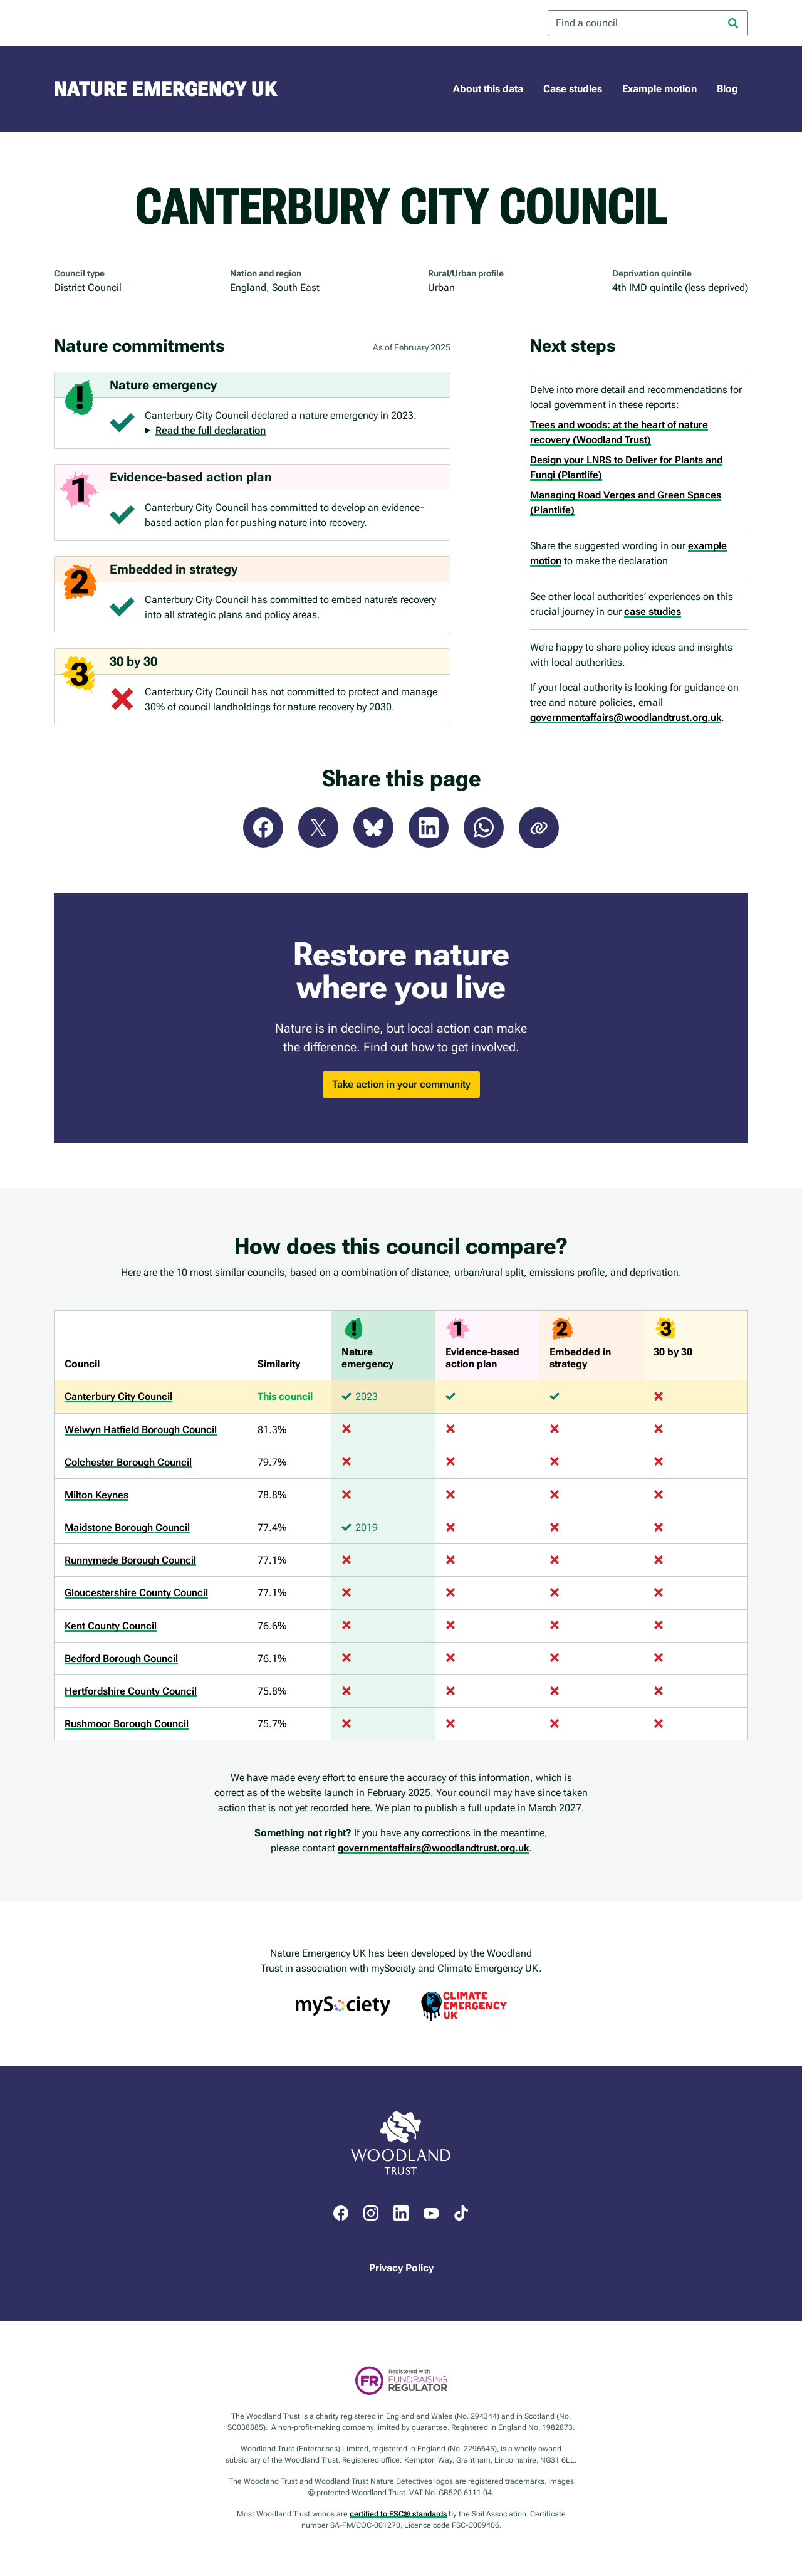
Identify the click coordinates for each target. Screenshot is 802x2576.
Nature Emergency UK (165, 89)
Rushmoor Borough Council (127, 1724)
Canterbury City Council (118, 1396)
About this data (488, 89)
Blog (727, 89)
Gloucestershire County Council (136, 1593)
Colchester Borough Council (128, 1462)
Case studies (572, 89)
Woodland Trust (104, 23)
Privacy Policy (401, 2268)
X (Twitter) (318, 827)
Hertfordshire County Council (131, 1691)
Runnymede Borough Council (130, 1560)
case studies (652, 612)
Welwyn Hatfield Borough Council (141, 1430)
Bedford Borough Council (121, 1658)
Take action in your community (401, 1084)
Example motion (659, 89)
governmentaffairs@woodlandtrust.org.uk (625, 717)
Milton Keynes (96, 1495)
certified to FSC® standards (398, 2514)
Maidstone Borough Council (127, 1527)
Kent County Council (111, 1626)
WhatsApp (484, 827)
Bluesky (373, 827)
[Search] (733, 23)
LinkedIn (429, 827)
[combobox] (648, 23)
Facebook (263, 827)
